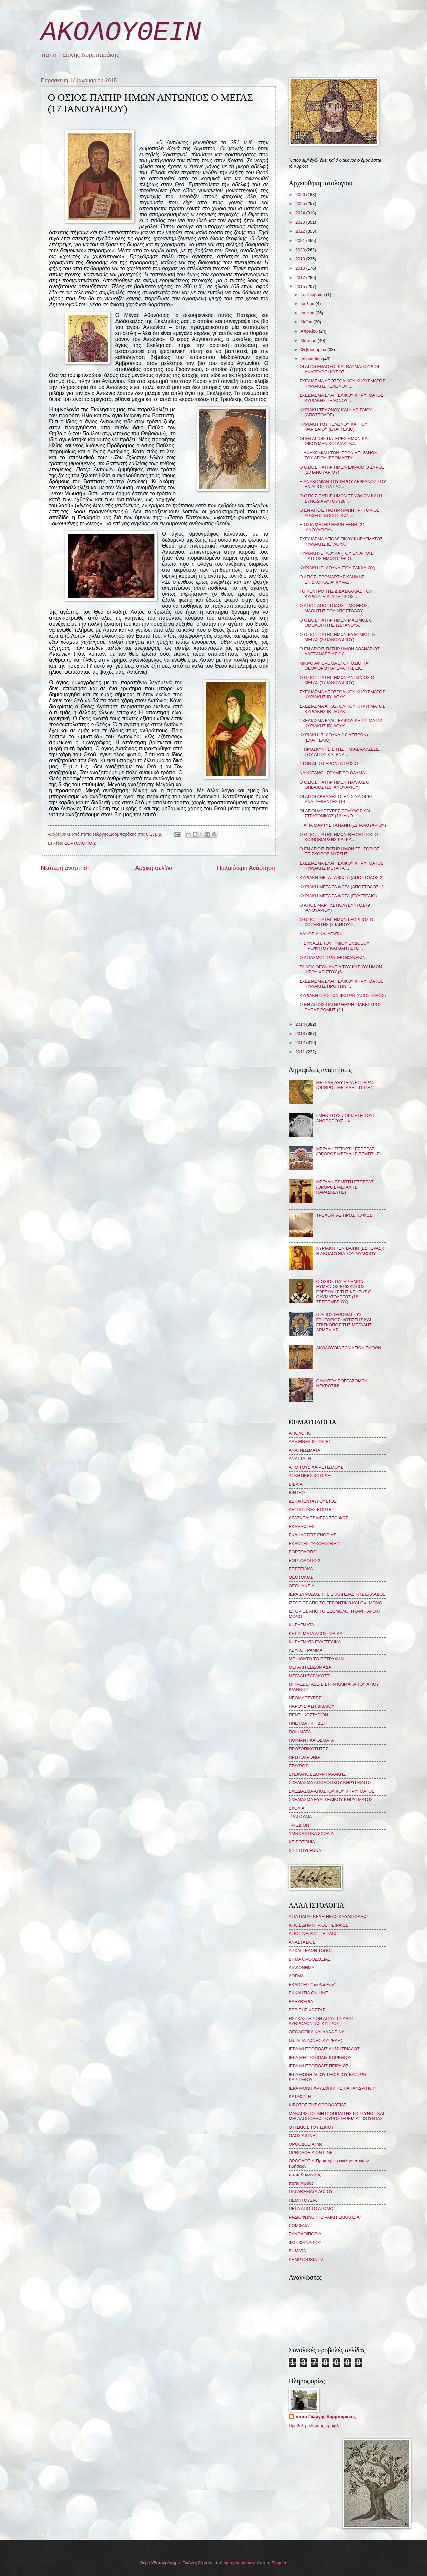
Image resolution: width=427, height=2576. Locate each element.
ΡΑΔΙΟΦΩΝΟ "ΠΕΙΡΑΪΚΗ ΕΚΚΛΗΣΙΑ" (325, 2217)
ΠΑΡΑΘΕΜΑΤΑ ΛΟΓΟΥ (311, 2191)
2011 (300, 1051)
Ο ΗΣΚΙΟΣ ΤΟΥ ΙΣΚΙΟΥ (311, 2127)
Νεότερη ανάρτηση (66, 868)
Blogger (279, 2562)
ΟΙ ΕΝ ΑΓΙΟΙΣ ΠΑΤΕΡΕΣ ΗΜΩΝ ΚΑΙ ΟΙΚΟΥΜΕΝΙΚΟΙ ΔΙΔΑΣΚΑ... (334, 441)
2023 (300, 222)
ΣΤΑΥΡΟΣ (298, 1765)
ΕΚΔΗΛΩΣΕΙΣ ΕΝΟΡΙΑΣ (312, 1534)
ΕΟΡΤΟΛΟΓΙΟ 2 (80, 843)
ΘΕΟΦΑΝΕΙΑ (302, 1585)
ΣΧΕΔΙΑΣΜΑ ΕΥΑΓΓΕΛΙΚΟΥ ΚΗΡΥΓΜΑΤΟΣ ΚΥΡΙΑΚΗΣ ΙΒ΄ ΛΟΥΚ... (342, 723)
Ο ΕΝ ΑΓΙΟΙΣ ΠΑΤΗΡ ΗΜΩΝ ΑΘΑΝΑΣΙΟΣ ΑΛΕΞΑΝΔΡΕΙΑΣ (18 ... (340, 651)
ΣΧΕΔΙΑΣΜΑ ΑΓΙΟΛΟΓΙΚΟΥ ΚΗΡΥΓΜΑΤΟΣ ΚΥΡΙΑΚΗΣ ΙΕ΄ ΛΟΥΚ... (341, 541)
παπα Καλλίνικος (305, 2174)
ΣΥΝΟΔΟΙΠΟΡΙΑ (305, 2233)
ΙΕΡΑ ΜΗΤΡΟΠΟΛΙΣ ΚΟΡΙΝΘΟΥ (320, 2057)
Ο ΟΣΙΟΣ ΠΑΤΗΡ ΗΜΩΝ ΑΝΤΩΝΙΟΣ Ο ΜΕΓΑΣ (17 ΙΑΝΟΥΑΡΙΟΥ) (337, 680)
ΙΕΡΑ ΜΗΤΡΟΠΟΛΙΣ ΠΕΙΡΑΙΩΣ (319, 2065)
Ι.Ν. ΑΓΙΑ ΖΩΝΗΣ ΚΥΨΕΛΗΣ (316, 2040)
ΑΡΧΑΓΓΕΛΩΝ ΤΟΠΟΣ (311, 1950)
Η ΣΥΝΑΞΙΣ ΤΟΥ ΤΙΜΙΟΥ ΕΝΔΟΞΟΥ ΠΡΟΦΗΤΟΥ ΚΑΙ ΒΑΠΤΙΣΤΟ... (334, 946)
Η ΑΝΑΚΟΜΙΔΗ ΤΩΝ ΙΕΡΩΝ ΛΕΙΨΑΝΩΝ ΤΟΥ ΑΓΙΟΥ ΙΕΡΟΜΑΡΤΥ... (338, 455)
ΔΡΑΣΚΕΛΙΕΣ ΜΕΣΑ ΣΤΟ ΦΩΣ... (320, 1517)
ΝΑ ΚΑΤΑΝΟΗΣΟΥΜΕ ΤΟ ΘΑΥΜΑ (332, 772)
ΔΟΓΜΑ (296, 1975)
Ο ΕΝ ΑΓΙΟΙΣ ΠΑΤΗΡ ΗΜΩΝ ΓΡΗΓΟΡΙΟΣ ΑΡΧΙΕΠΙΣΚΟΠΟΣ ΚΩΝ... (340, 513)
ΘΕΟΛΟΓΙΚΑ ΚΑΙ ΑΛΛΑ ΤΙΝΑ (317, 2031)
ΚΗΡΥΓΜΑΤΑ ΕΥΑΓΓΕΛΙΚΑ (315, 1641)
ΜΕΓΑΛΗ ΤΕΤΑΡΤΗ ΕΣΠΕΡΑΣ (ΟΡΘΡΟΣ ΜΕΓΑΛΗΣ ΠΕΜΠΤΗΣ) (348, 1151)
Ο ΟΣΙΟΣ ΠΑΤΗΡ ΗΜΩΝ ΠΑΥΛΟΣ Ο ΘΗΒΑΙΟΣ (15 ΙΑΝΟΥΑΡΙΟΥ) (335, 785)
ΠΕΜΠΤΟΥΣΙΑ (303, 2200)
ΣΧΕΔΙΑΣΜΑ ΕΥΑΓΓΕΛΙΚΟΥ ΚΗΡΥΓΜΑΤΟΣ (331, 1799)
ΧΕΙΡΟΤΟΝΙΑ (302, 1841)
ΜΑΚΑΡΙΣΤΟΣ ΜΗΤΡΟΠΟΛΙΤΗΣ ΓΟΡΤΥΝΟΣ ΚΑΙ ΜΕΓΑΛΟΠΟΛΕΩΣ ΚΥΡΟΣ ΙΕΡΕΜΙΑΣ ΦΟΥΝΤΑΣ (336, 2116)
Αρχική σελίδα (153, 868)
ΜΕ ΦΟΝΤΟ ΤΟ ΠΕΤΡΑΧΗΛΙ (317, 1658)
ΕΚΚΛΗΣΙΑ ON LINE (308, 1992)
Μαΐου (307, 321)
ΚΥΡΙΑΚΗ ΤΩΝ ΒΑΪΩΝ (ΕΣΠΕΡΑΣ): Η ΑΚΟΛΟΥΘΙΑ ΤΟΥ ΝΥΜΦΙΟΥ (350, 1251)
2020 (300, 249)
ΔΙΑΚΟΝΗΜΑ (302, 1967)
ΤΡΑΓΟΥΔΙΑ (300, 1816)
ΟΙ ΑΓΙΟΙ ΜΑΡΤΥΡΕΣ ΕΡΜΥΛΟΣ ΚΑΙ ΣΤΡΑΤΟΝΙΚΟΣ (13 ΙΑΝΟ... (335, 813)
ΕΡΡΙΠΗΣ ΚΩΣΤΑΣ (307, 2009)
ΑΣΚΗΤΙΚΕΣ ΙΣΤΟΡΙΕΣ (311, 1475)
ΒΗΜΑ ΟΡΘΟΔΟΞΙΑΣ (310, 1959)
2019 (300, 258)
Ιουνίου (308, 312)
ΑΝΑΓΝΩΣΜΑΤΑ (304, 1450)
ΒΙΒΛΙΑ (296, 1484)
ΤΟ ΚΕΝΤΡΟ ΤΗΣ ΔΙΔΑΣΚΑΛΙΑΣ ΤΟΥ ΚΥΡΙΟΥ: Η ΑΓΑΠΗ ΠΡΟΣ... (336, 594)
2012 (300, 1042)
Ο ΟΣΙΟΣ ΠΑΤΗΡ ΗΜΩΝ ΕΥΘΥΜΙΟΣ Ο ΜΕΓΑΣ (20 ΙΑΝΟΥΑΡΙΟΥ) (337, 637)
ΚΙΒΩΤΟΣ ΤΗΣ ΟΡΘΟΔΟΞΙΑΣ (318, 2104)
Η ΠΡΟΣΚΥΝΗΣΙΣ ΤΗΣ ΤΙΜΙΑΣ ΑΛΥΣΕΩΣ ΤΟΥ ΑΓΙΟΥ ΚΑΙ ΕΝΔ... (340, 752)
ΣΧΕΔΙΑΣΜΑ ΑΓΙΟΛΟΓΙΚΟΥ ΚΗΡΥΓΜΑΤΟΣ (330, 1782)
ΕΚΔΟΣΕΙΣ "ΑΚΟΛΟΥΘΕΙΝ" (315, 1543)
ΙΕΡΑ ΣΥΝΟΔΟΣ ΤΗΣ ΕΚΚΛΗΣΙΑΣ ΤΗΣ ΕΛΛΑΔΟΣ (337, 1594)
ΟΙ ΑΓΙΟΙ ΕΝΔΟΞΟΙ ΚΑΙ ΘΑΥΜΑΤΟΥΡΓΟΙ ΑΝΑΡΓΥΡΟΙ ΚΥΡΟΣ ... (339, 369)
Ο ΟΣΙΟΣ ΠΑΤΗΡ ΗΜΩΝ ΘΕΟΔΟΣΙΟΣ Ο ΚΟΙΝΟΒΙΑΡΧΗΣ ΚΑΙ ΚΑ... (339, 837)
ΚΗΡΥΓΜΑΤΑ (301, 1624)
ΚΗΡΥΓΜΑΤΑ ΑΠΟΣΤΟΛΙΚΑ (316, 1633)
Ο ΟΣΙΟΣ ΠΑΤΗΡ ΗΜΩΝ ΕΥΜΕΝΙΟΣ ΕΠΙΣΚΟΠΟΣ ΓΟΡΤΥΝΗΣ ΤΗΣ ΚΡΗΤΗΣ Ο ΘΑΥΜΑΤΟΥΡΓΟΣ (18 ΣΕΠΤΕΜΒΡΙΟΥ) (344, 1292)
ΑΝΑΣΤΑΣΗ (300, 1458)
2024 (300, 212)
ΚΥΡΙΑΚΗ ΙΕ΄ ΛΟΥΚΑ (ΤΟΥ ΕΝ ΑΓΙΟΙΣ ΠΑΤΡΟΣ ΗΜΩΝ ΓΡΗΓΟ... (336, 556)
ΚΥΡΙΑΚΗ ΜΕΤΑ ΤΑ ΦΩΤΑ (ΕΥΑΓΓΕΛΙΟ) (338, 895)
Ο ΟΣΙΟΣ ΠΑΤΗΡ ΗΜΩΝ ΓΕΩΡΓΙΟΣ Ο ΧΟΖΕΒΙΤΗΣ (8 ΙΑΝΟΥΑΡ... (336, 922)
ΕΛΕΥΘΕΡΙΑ (301, 2001)
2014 (300, 1024)
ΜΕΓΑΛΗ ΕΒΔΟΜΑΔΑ (310, 1667)
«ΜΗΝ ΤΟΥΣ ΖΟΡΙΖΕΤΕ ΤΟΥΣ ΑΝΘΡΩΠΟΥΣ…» (345, 1118)
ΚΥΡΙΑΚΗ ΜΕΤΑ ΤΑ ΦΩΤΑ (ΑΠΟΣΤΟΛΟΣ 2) (342, 877)
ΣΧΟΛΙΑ (297, 1808)
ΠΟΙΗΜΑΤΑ (300, 1731)
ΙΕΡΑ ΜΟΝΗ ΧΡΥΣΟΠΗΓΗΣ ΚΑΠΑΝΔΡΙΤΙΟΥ (332, 2088)
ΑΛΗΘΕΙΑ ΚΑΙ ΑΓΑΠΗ (320, 933)
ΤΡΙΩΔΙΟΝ (299, 1825)
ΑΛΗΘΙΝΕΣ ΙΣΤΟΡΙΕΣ (310, 1441)
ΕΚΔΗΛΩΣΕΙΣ (302, 1526)
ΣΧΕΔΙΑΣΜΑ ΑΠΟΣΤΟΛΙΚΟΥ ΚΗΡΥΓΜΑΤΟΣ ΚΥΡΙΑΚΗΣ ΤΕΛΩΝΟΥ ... (342, 383)
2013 (300, 1033)
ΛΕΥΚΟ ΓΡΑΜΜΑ (306, 1650)
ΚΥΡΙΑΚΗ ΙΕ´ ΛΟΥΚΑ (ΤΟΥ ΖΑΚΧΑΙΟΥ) (337, 567)
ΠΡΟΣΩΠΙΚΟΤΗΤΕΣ (308, 1748)
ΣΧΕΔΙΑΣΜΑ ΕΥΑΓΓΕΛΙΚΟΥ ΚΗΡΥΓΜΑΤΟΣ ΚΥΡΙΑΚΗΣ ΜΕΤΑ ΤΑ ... (342, 866)
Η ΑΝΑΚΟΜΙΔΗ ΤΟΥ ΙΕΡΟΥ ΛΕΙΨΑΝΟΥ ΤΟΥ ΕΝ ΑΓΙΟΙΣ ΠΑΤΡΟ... (343, 484)
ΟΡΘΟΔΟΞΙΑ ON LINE (311, 2152)
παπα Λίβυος (301, 2183)
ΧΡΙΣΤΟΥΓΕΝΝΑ (305, 1850)
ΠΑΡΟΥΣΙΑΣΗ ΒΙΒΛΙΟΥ (312, 1706)
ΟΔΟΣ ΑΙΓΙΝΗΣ (303, 2135)
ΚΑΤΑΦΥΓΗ (300, 2096)
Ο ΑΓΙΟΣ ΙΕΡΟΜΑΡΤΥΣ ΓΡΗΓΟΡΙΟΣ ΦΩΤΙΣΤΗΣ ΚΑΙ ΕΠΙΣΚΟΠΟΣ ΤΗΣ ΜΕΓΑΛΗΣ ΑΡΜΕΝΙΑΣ (344, 1322)
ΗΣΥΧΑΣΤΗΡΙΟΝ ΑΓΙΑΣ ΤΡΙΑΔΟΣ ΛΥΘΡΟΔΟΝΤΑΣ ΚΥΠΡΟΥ (322, 2021)
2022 (300, 231)
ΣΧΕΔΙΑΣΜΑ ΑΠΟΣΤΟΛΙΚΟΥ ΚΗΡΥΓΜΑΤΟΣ (332, 1791)
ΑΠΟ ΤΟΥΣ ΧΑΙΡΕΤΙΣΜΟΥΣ (316, 1467)
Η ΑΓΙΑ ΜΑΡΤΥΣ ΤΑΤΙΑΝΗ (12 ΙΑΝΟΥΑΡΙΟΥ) (343, 825)
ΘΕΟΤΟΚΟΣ (301, 1577)
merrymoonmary (239, 2562)
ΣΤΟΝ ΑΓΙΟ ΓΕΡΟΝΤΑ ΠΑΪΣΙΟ (329, 763)
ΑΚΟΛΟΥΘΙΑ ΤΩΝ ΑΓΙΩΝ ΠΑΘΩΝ (348, 1347)
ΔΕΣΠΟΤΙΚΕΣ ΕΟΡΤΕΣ (311, 1509)
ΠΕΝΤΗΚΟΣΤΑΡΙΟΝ (308, 1714)
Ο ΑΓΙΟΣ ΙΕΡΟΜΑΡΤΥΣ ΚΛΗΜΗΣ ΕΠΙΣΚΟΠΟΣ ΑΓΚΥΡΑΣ (332, 579)
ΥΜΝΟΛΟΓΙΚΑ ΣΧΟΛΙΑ (311, 1833)
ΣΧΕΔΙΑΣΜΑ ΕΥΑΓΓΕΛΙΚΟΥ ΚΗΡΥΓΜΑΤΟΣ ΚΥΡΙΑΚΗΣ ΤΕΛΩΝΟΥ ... (342, 398)
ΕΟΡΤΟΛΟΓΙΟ (303, 1551)
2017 (300, 277)
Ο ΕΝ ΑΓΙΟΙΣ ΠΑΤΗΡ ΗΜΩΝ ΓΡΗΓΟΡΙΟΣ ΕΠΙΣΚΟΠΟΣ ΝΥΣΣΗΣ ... (340, 851)
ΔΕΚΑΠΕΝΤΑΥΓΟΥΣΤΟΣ (313, 1501)
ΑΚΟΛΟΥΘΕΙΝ (121, 32)
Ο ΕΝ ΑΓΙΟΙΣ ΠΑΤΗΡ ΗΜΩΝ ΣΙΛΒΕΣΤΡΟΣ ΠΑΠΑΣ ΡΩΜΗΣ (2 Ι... (341, 1007)
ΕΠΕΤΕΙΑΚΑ (301, 1568)
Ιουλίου (308, 303)
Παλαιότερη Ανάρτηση (246, 868)
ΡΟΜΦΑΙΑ (299, 2225)
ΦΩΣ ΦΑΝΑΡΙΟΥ (305, 2242)
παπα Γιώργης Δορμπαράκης (326, 2416)
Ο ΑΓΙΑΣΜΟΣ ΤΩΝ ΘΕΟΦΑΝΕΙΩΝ (333, 957)
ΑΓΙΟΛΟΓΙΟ (300, 1433)
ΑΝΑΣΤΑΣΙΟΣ (302, 1942)
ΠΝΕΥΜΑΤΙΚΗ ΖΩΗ (308, 1723)
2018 (300, 268)
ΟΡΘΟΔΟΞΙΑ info (306, 2144)
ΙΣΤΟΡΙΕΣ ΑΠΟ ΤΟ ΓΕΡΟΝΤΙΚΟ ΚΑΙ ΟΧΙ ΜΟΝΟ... (337, 1602)
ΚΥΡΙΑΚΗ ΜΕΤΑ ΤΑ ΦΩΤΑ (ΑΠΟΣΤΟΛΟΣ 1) (342, 886)
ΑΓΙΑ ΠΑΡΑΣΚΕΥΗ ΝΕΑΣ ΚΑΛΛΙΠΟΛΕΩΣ (329, 1916)
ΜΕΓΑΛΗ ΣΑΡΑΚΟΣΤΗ (311, 1675)
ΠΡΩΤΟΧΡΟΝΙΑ (304, 1757)
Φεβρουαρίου (314, 349)
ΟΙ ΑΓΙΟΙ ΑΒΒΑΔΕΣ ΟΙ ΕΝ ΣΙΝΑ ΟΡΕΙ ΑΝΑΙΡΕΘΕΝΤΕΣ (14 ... (336, 799)
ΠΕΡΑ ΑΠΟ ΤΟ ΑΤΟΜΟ (311, 2208)
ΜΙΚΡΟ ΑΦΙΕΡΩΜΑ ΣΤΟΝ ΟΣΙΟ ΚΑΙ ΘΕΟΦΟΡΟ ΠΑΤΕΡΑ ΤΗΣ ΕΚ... (335, 666)
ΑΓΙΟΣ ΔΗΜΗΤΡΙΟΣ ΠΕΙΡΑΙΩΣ (318, 1925)
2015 (300, 286)
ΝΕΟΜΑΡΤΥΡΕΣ (305, 1697)
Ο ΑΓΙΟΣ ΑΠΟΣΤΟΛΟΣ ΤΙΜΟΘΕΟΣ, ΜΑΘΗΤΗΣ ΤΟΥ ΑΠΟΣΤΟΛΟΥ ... (334, 608)
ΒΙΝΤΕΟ (297, 1492)
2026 (300, 194)
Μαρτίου (309, 340)
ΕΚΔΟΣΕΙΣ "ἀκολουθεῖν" (312, 1984)
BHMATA (297, 2250)
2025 (300, 203)
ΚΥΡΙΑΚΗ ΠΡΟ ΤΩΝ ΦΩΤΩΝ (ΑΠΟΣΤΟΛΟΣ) (343, 995)
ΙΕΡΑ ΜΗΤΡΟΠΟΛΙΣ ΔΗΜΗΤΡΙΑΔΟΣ (324, 2048)
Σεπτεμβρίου (313, 294)
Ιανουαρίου (312, 358)
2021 (300, 240)
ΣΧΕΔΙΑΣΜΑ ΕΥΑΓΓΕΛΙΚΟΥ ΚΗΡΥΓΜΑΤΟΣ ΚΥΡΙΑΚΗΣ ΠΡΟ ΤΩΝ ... (342, 984)
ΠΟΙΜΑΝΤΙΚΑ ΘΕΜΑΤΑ (311, 1740)
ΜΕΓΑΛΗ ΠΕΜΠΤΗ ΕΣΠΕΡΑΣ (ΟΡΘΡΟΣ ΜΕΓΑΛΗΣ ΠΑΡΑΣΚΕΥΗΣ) (345, 1187)
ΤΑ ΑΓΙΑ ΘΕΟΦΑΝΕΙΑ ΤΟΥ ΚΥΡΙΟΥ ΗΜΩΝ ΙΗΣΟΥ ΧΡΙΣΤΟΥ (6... (341, 969)
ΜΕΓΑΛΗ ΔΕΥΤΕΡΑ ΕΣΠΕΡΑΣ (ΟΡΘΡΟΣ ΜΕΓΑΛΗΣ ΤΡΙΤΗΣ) (345, 1085)
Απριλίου (310, 331)
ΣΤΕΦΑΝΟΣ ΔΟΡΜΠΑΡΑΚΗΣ (317, 1774)
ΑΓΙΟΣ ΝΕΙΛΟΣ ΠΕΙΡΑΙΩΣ (314, 1933)
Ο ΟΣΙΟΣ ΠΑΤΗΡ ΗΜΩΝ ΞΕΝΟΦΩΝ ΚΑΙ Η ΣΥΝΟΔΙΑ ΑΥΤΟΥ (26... (341, 498)
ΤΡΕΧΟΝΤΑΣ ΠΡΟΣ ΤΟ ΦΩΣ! (345, 1215)
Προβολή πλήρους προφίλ (314, 2425)
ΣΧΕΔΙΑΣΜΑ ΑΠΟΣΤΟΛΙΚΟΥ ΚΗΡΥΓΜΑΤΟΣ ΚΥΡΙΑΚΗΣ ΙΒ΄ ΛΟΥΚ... (342, 694)
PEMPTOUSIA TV (306, 2259)
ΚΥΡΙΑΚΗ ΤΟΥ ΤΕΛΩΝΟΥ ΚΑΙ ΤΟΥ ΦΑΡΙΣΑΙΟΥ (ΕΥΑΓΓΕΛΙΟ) (333, 427)
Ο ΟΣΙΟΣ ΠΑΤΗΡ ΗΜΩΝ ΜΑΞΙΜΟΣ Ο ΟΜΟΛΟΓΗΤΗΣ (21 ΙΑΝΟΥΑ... (336, 623)
